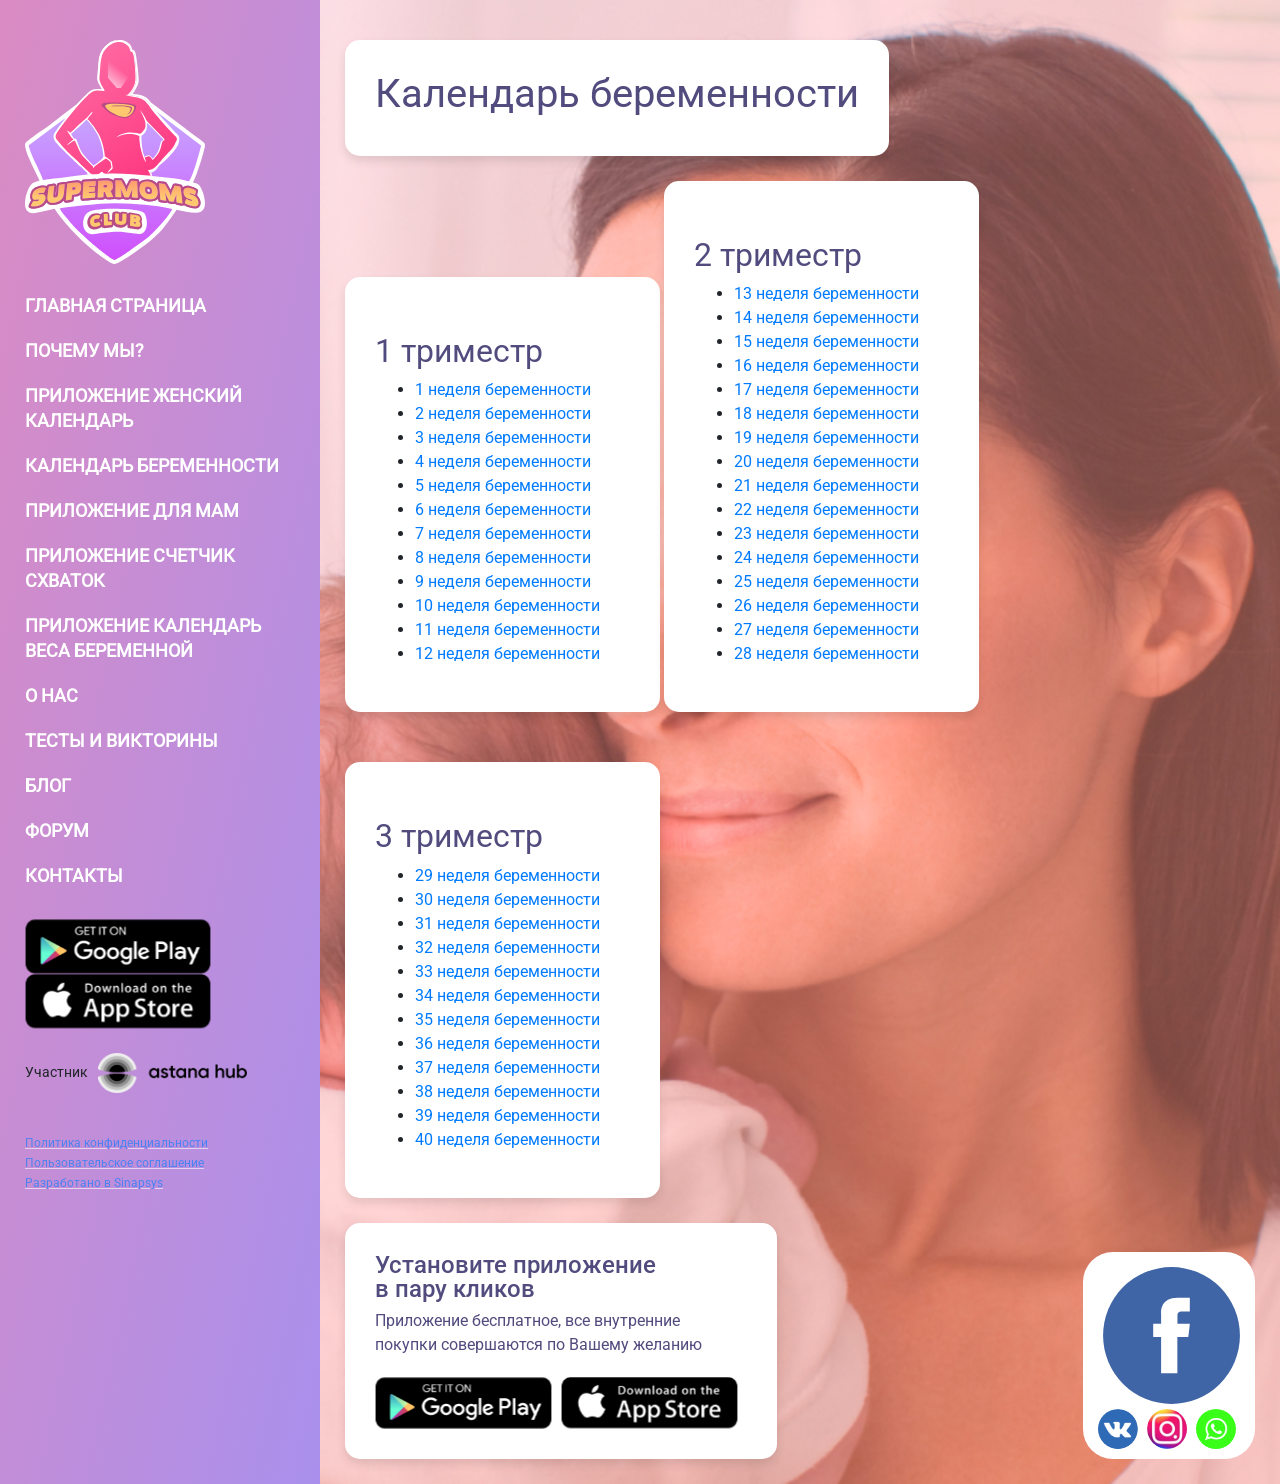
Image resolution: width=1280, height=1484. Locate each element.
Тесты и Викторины (121, 740)
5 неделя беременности (503, 485)
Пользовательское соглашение (114, 1163)
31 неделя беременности (507, 923)
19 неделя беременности (826, 437)
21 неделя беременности (826, 485)
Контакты (74, 875)
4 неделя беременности (503, 461)
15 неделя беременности (826, 341)
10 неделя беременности (507, 605)
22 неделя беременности (826, 509)
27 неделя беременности (826, 629)
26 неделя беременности (826, 605)
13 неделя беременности (826, 293)
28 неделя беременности (826, 653)
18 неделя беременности (826, 413)
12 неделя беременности (507, 653)
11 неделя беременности (507, 629)
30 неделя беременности (507, 899)
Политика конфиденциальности (116, 1143)
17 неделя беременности (826, 389)
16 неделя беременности (826, 365)
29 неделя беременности (507, 875)
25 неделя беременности (826, 581)
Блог (48, 785)
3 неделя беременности (503, 437)
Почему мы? (84, 350)
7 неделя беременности (503, 533)
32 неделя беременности (507, 947)
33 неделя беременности (507, 971)
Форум (57, 830)
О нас (51, 695)
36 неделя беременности (507, 1043)
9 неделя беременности (503, 581)
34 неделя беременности (507, 995)
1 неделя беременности (503, 389)
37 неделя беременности (507, 1067)
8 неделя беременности (503, 557)
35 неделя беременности (507, 1019)
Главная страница (115, 305)
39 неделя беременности (507, 1115)
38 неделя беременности (507, 1091)
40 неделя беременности (507, 1139)
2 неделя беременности (503, 413)
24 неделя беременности (826, 557)
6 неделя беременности (503, 509)
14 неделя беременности (826, 317)
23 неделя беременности (826, 533)
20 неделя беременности (826, 461)
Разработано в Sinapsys (94, 1183)
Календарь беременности (152, 465)
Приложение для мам (132, 510)
